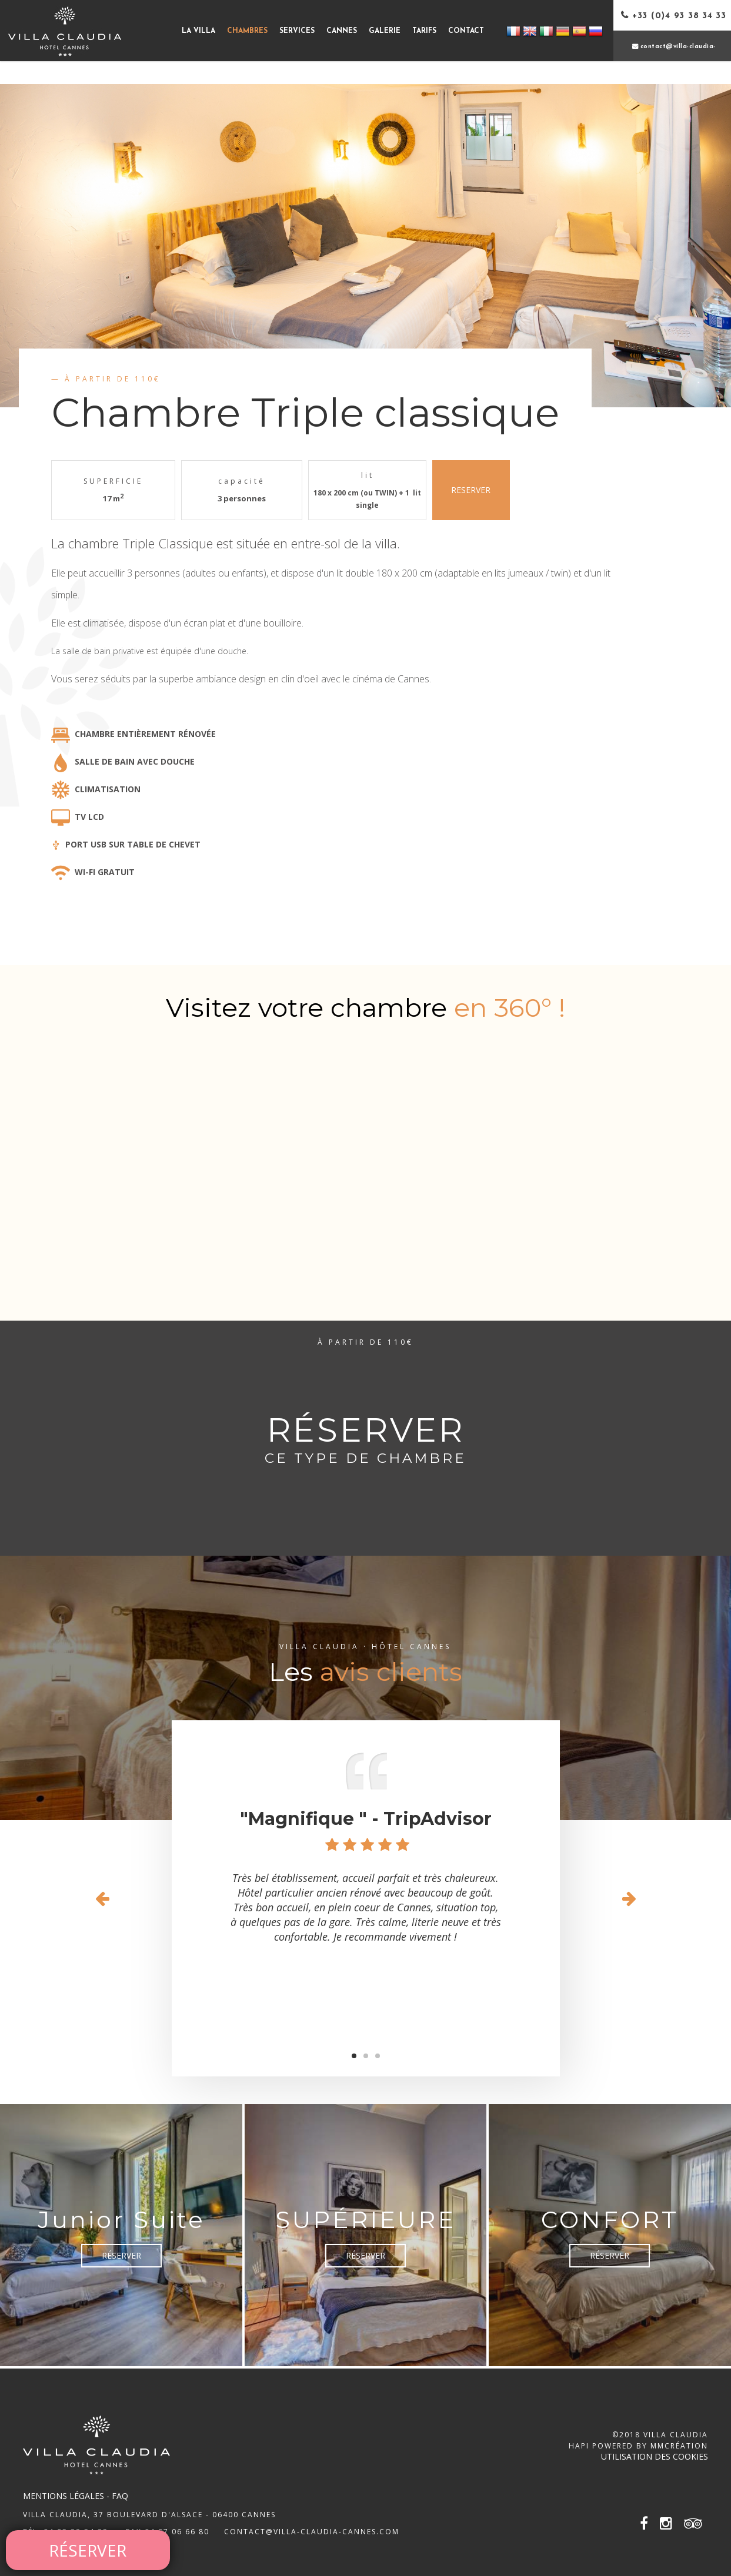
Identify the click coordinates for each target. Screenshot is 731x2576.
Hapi (579, 2446)
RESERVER (470, 489)
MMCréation (679, 2446)
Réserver (121, 2255)
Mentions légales (63, 2495)
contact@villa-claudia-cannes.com (311, 2532)
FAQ (120, 2495)
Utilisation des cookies (654, 2456)
